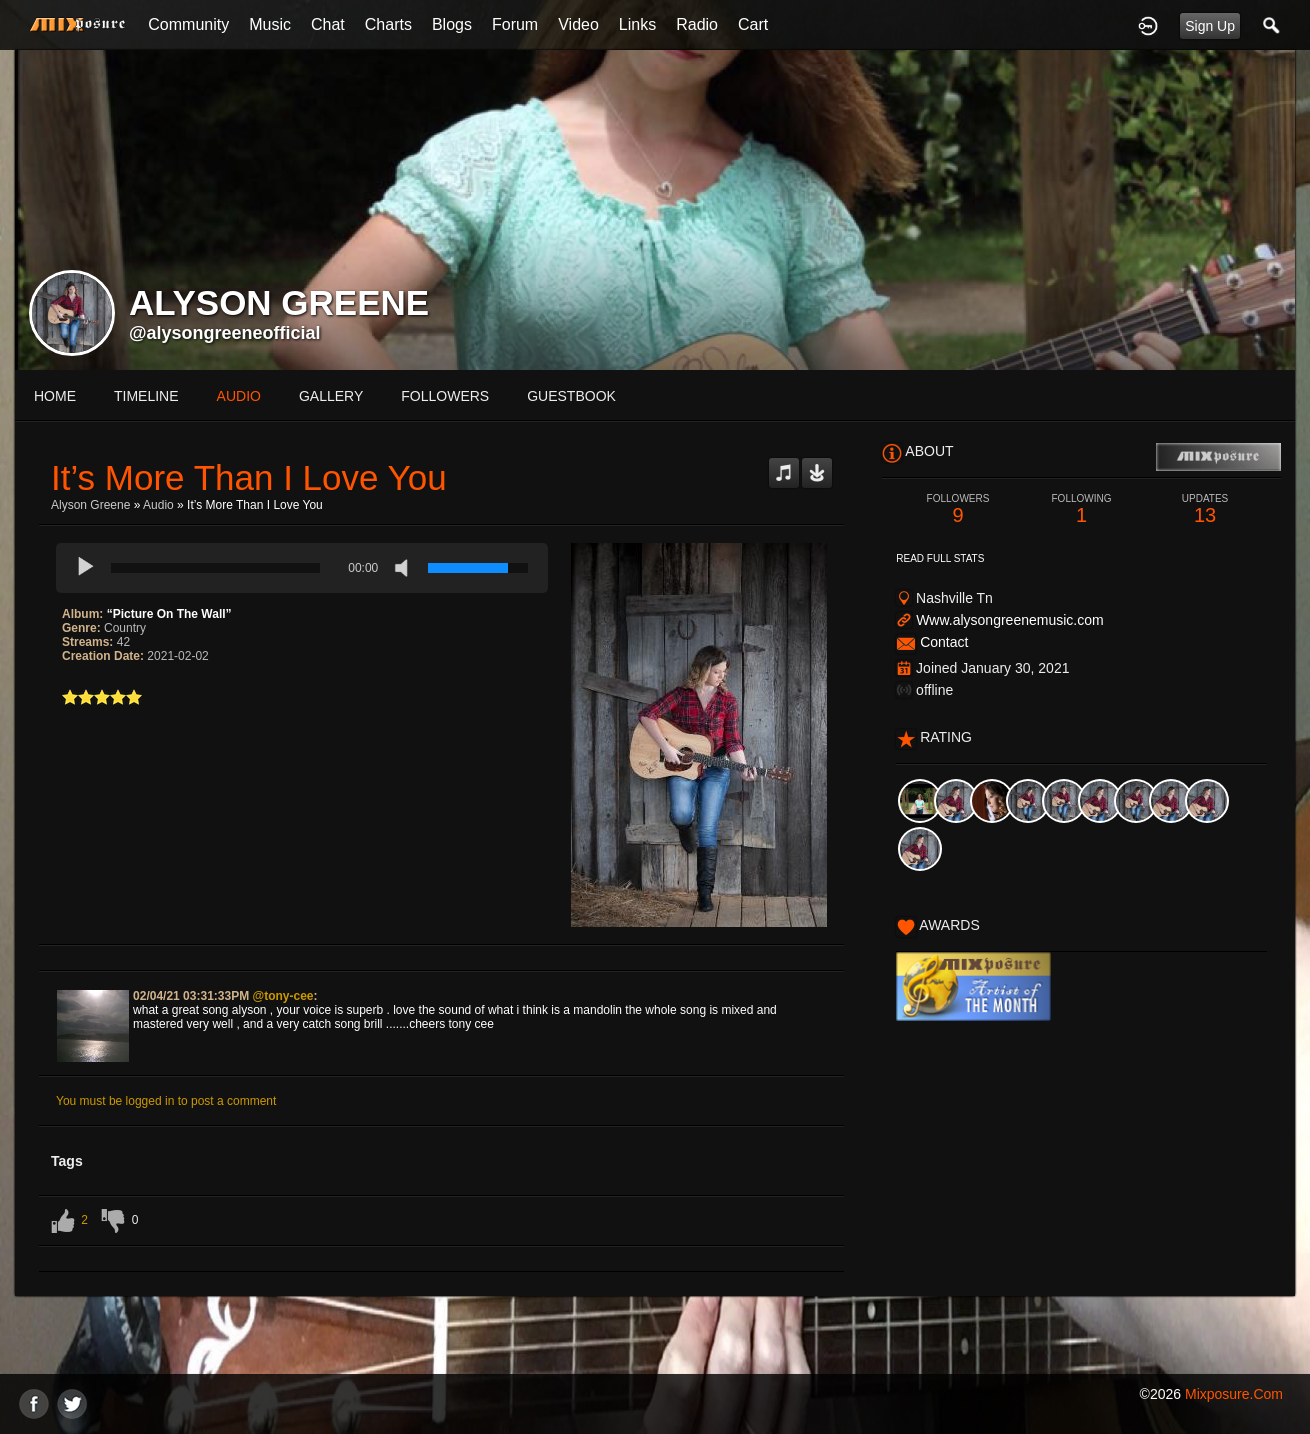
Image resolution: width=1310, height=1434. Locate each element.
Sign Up (1210, 26)
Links (637, 24)
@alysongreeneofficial (225, 333)
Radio (697, 24)
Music (270, 24)
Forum (515, 24)
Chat (328, 24)
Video (578, 24)
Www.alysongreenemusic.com (1010, 620)
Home (55, 396)
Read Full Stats (940, 558)
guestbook (571, 396)
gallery (331, 396)
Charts (388, 24)
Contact (944, 642)
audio (239, 396)
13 (1205, 509)
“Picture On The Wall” (169, 614)
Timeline (146, 396)
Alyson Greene (90, 505)
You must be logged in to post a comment (166, 1101)
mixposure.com (1234, 1394)
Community (188, 24)
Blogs (452, 24)
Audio (158, 505)
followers (445, 396)
